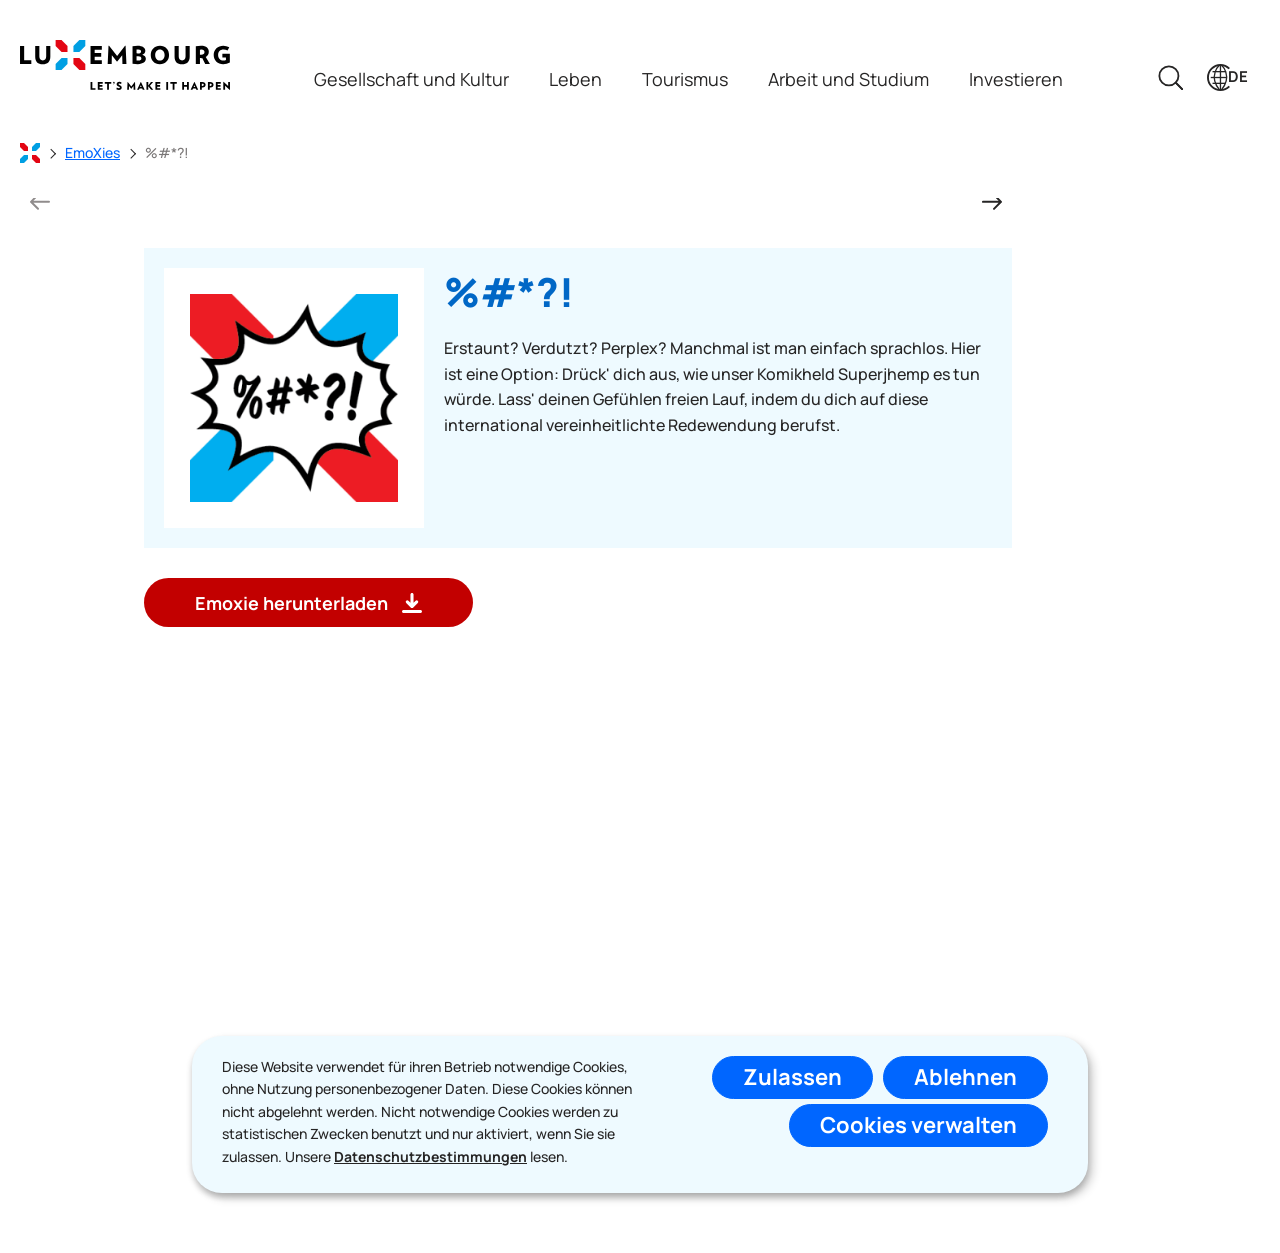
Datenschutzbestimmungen (430, 1156)
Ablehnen (965, 1077)
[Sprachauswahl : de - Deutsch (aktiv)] (1227, 77)
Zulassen (792, 1077)
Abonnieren (796, 1026)
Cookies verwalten (918, 1125)
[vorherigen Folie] (40, 201)
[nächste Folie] (992, 201)
